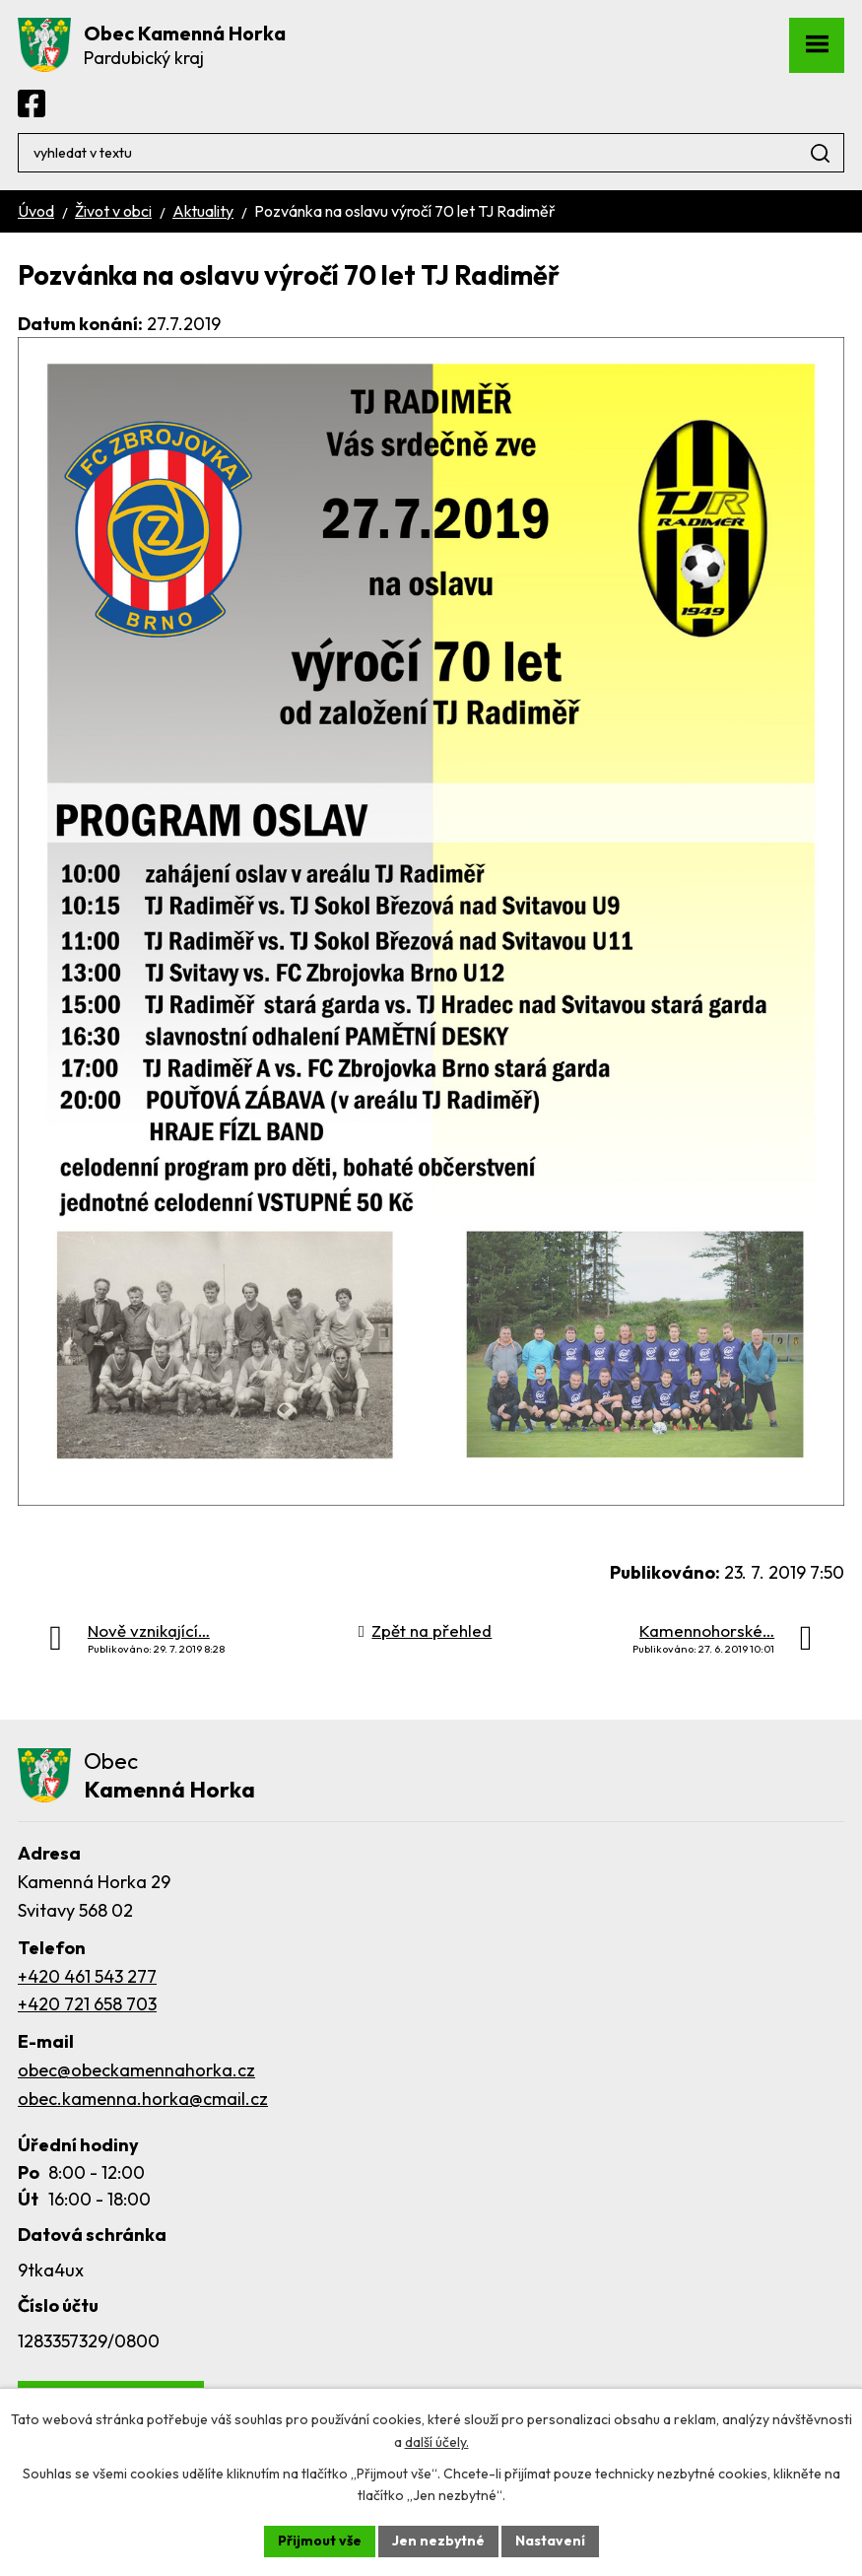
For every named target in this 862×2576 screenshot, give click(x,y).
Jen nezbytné (438, 2540)
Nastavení (550, 2540)
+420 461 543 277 (87, 1976)
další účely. (437, 2442)
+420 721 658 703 (87, 2004)
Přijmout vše (320, 2540)
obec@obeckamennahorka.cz (136, 2070)
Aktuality (202, 211)
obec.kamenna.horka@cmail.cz (143, 2098)
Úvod (36, 211)
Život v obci (113, 211)
